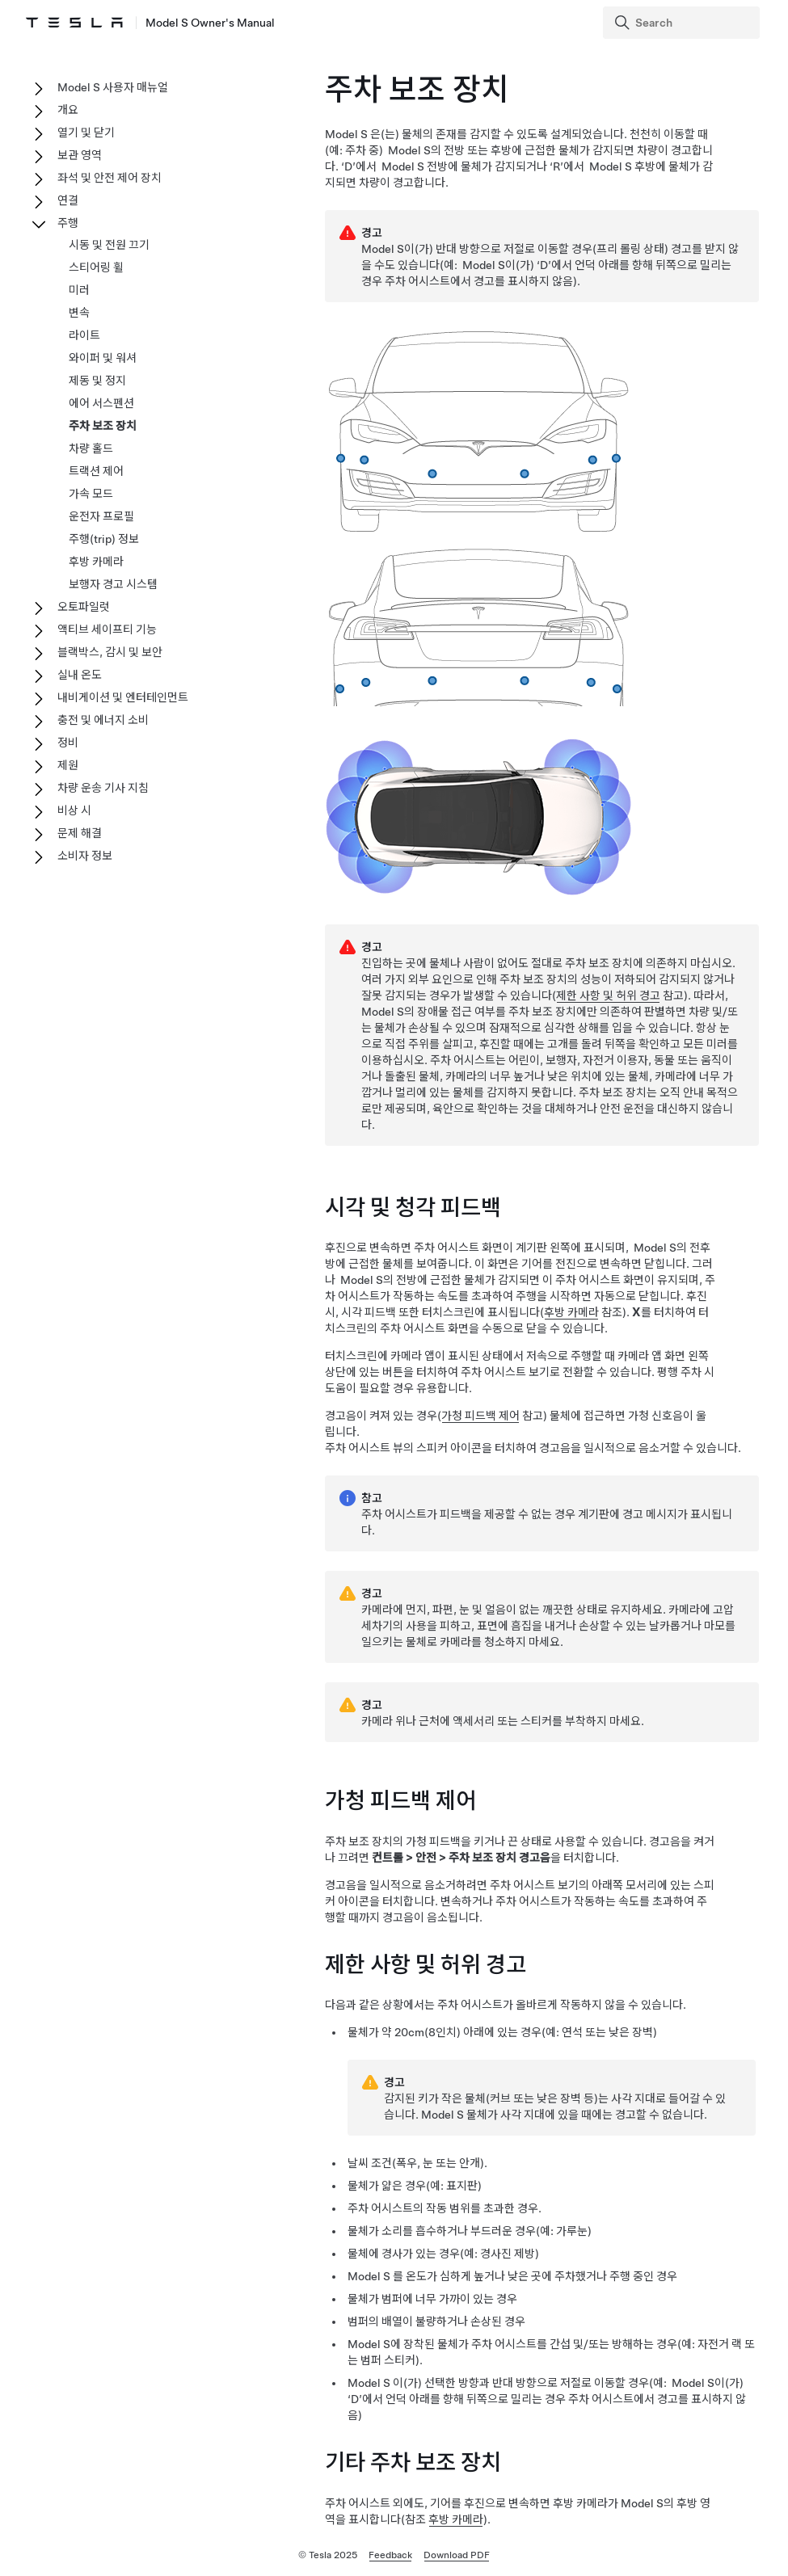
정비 (67, 742)
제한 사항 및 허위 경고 (608, 997)
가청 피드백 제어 (480, 1418)
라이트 (84, 335)
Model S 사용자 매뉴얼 (112, 87)
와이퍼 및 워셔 (103, 357)
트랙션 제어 (96, 471)
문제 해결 (79, 833)
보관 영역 (79, 155)
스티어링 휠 (96, 267)
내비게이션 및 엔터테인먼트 (122, 697)
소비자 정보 (84, 855)
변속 (79, 312)
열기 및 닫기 (86, 132)
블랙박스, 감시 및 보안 (109, 652)
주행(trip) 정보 (104, 538)
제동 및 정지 (97, 380)
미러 (79, 290)
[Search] (683, 23)
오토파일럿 (83, 606)
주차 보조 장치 (103, 425)
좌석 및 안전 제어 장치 (109, 177)
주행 (67, 223)
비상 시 (74, 810)
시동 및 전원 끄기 (109, 244)
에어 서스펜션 (101, 403)
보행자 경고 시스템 (113, 584)
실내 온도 (79, 674)
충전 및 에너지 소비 (103, 719)
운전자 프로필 (101, 516)
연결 (67, 200)
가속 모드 (91, 493)
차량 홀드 (91, 448)
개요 (67, 109)
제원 (67, 765)
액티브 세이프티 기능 (107, 629)
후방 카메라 (571, 1315)
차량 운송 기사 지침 (103, 787)
